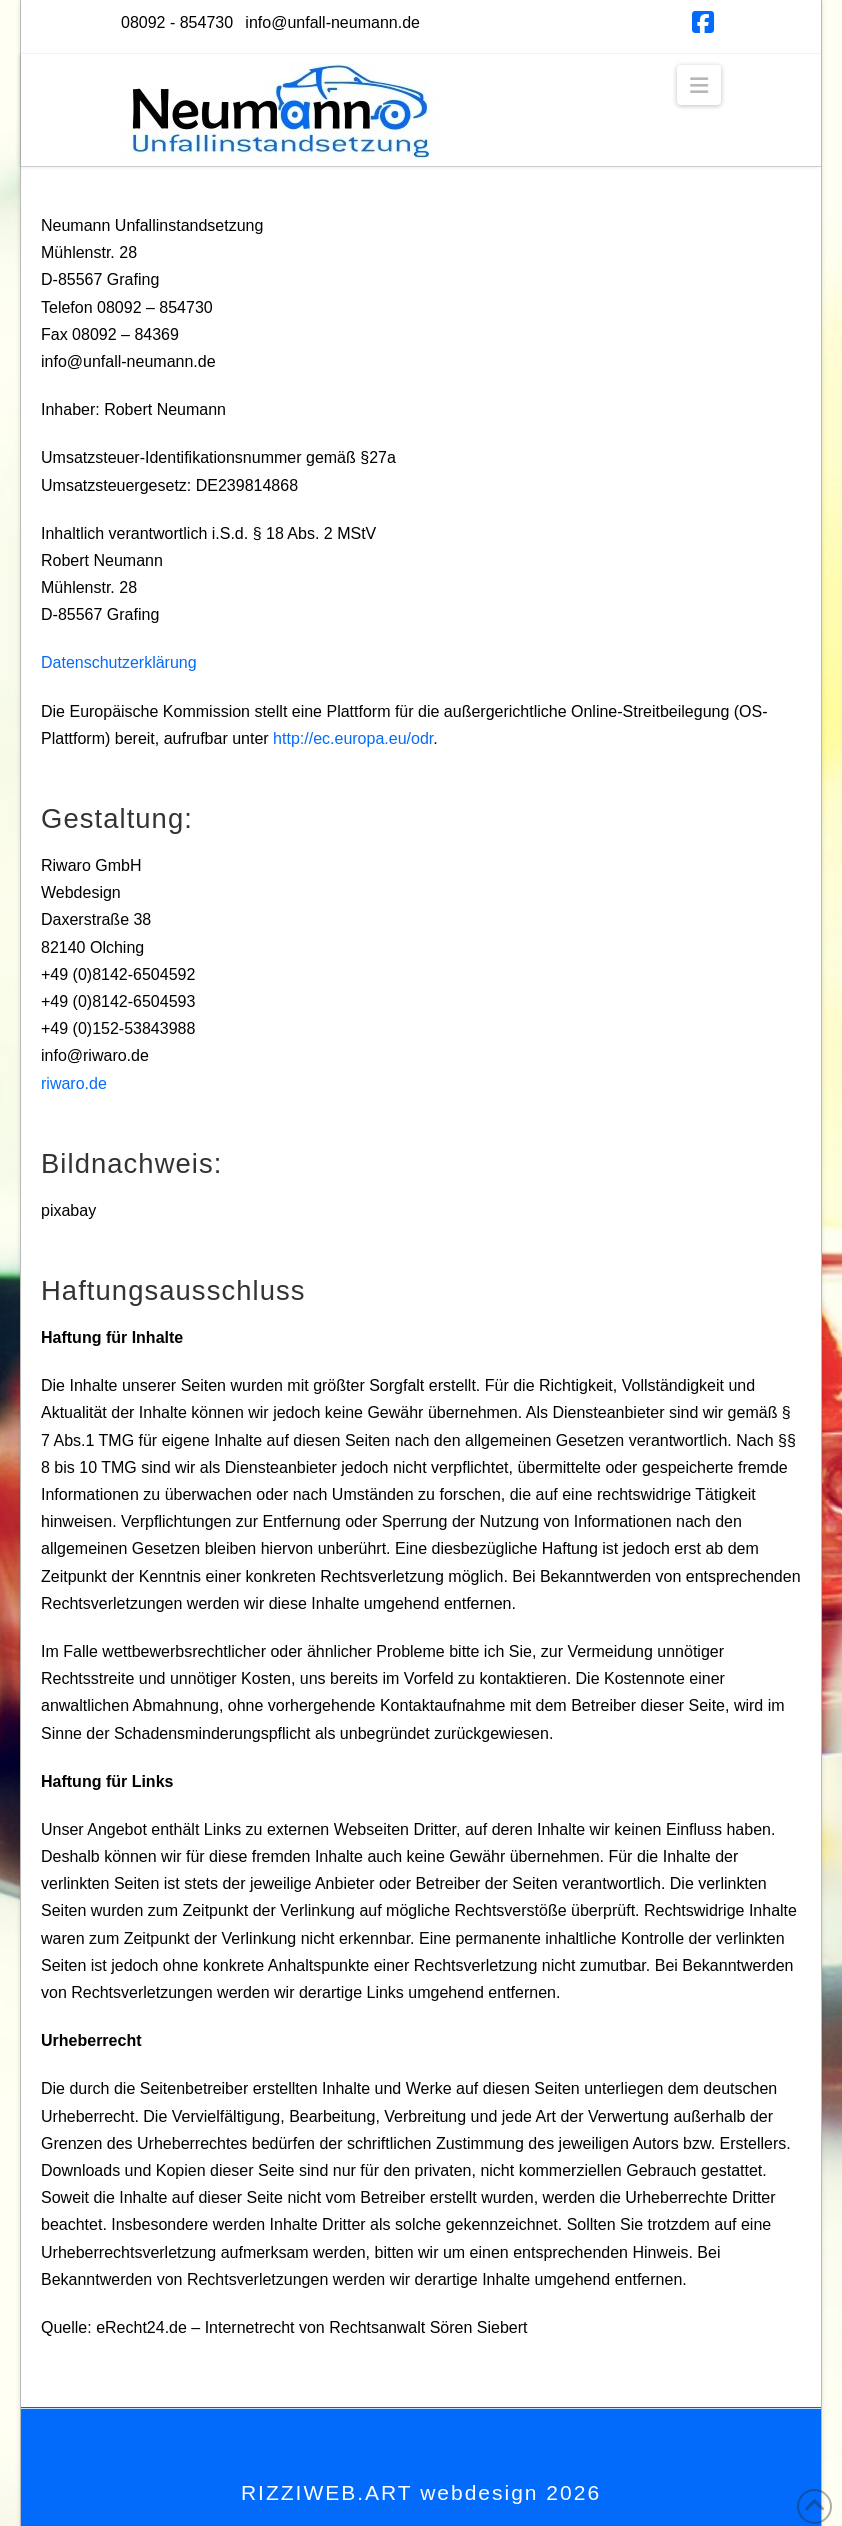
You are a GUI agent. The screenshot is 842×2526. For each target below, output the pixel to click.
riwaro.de (74, 1083)
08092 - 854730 (177, 22)
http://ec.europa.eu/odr (353, 738)
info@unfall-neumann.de (332, 22)
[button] (699, 85)
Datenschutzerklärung (119, 662)
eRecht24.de (141, 2327)
